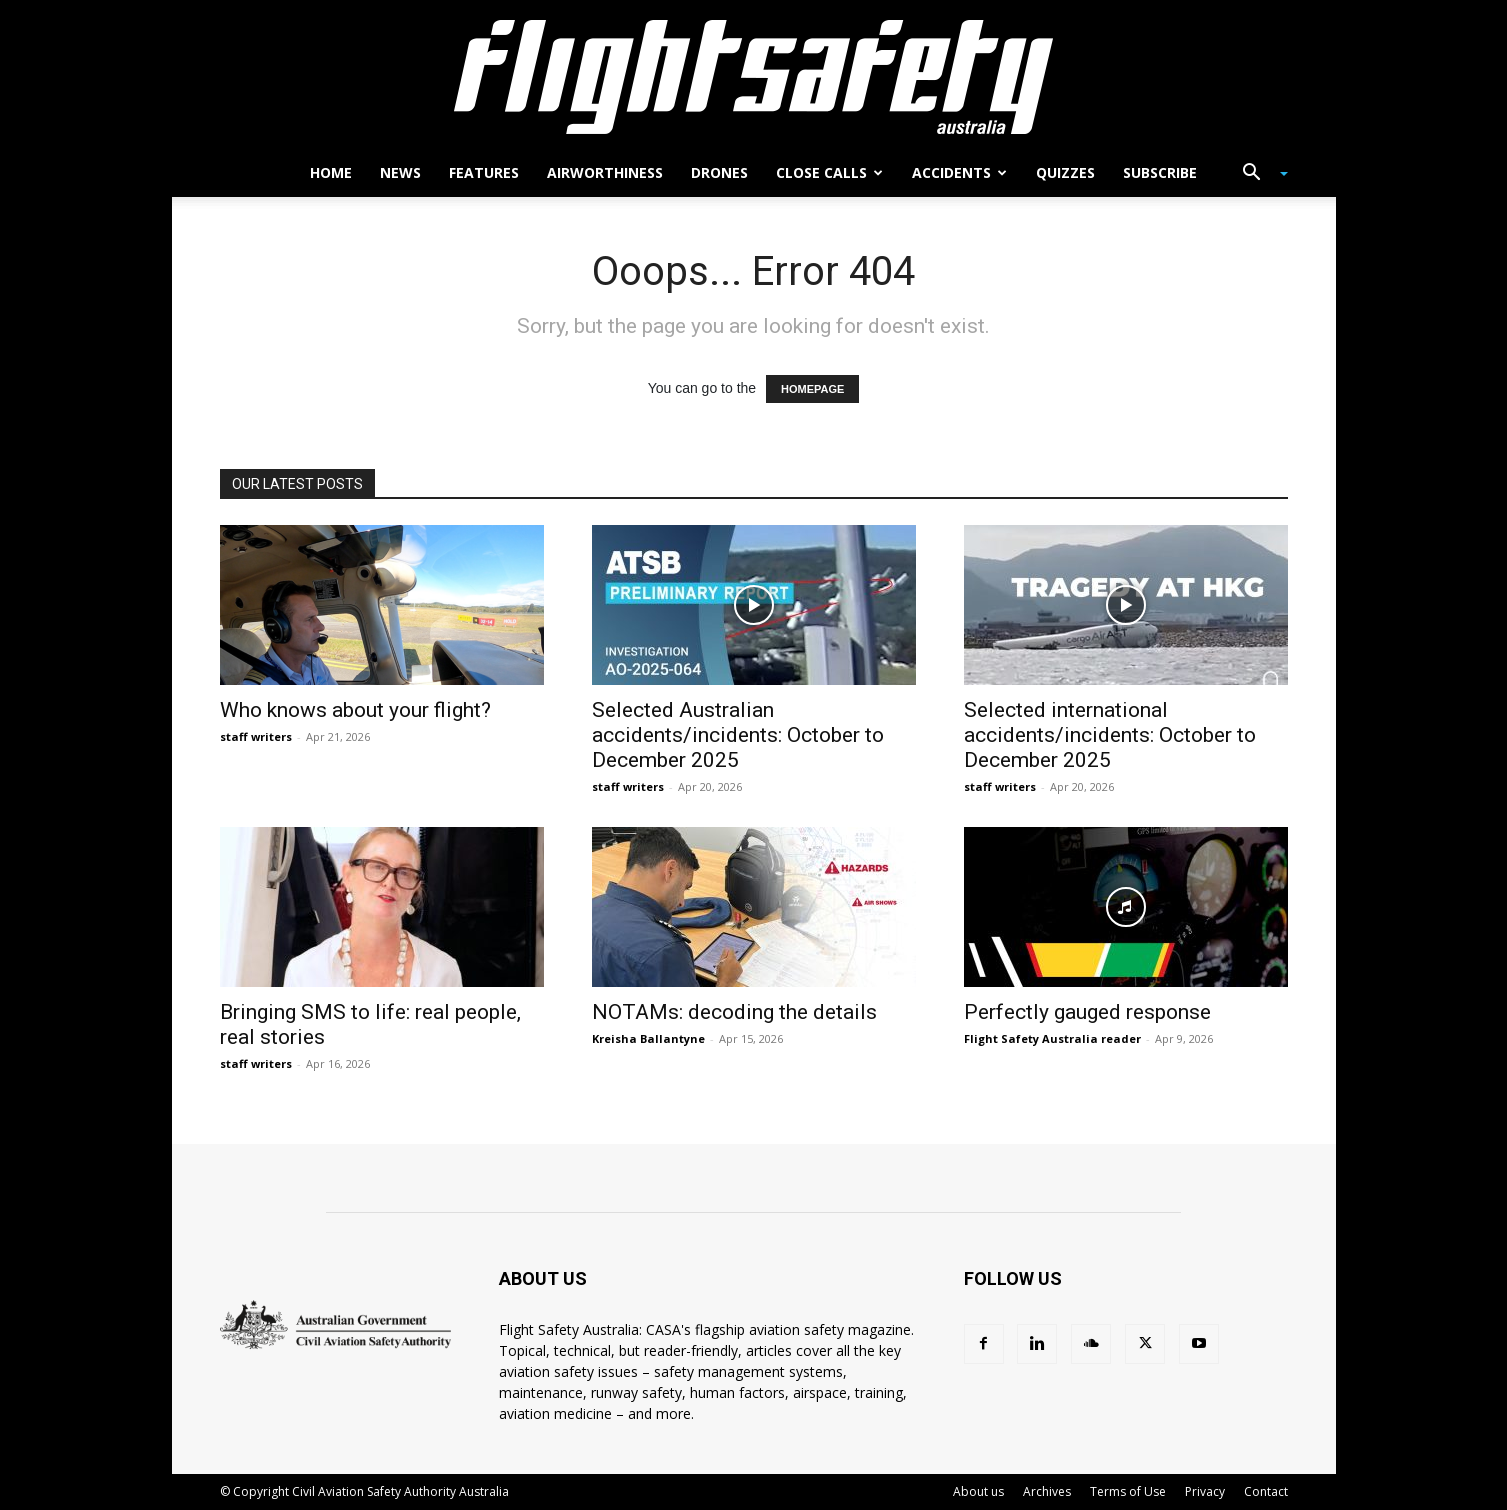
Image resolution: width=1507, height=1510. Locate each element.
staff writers (256, 736)
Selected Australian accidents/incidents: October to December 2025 (738, 735)
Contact (1266, 1491)
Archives (1047, 1491)
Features (484, 172)
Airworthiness (605, 172)
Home (331, 172)
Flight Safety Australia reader (1052, 1038)
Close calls (829, 172)
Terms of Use (1128, 1491)
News (400, 172)
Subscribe (1160, 172)
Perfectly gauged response (1087, 1012)
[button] (1258, 174)
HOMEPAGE (812, 389)
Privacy (1205, 1491)
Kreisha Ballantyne (648, 1038)
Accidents (959, 172)
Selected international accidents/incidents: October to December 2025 (1110, 735)
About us (978, 1491)
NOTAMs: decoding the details (734, 1012)
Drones (719, 172)
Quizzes (1065, 172)
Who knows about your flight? (355, 710)
